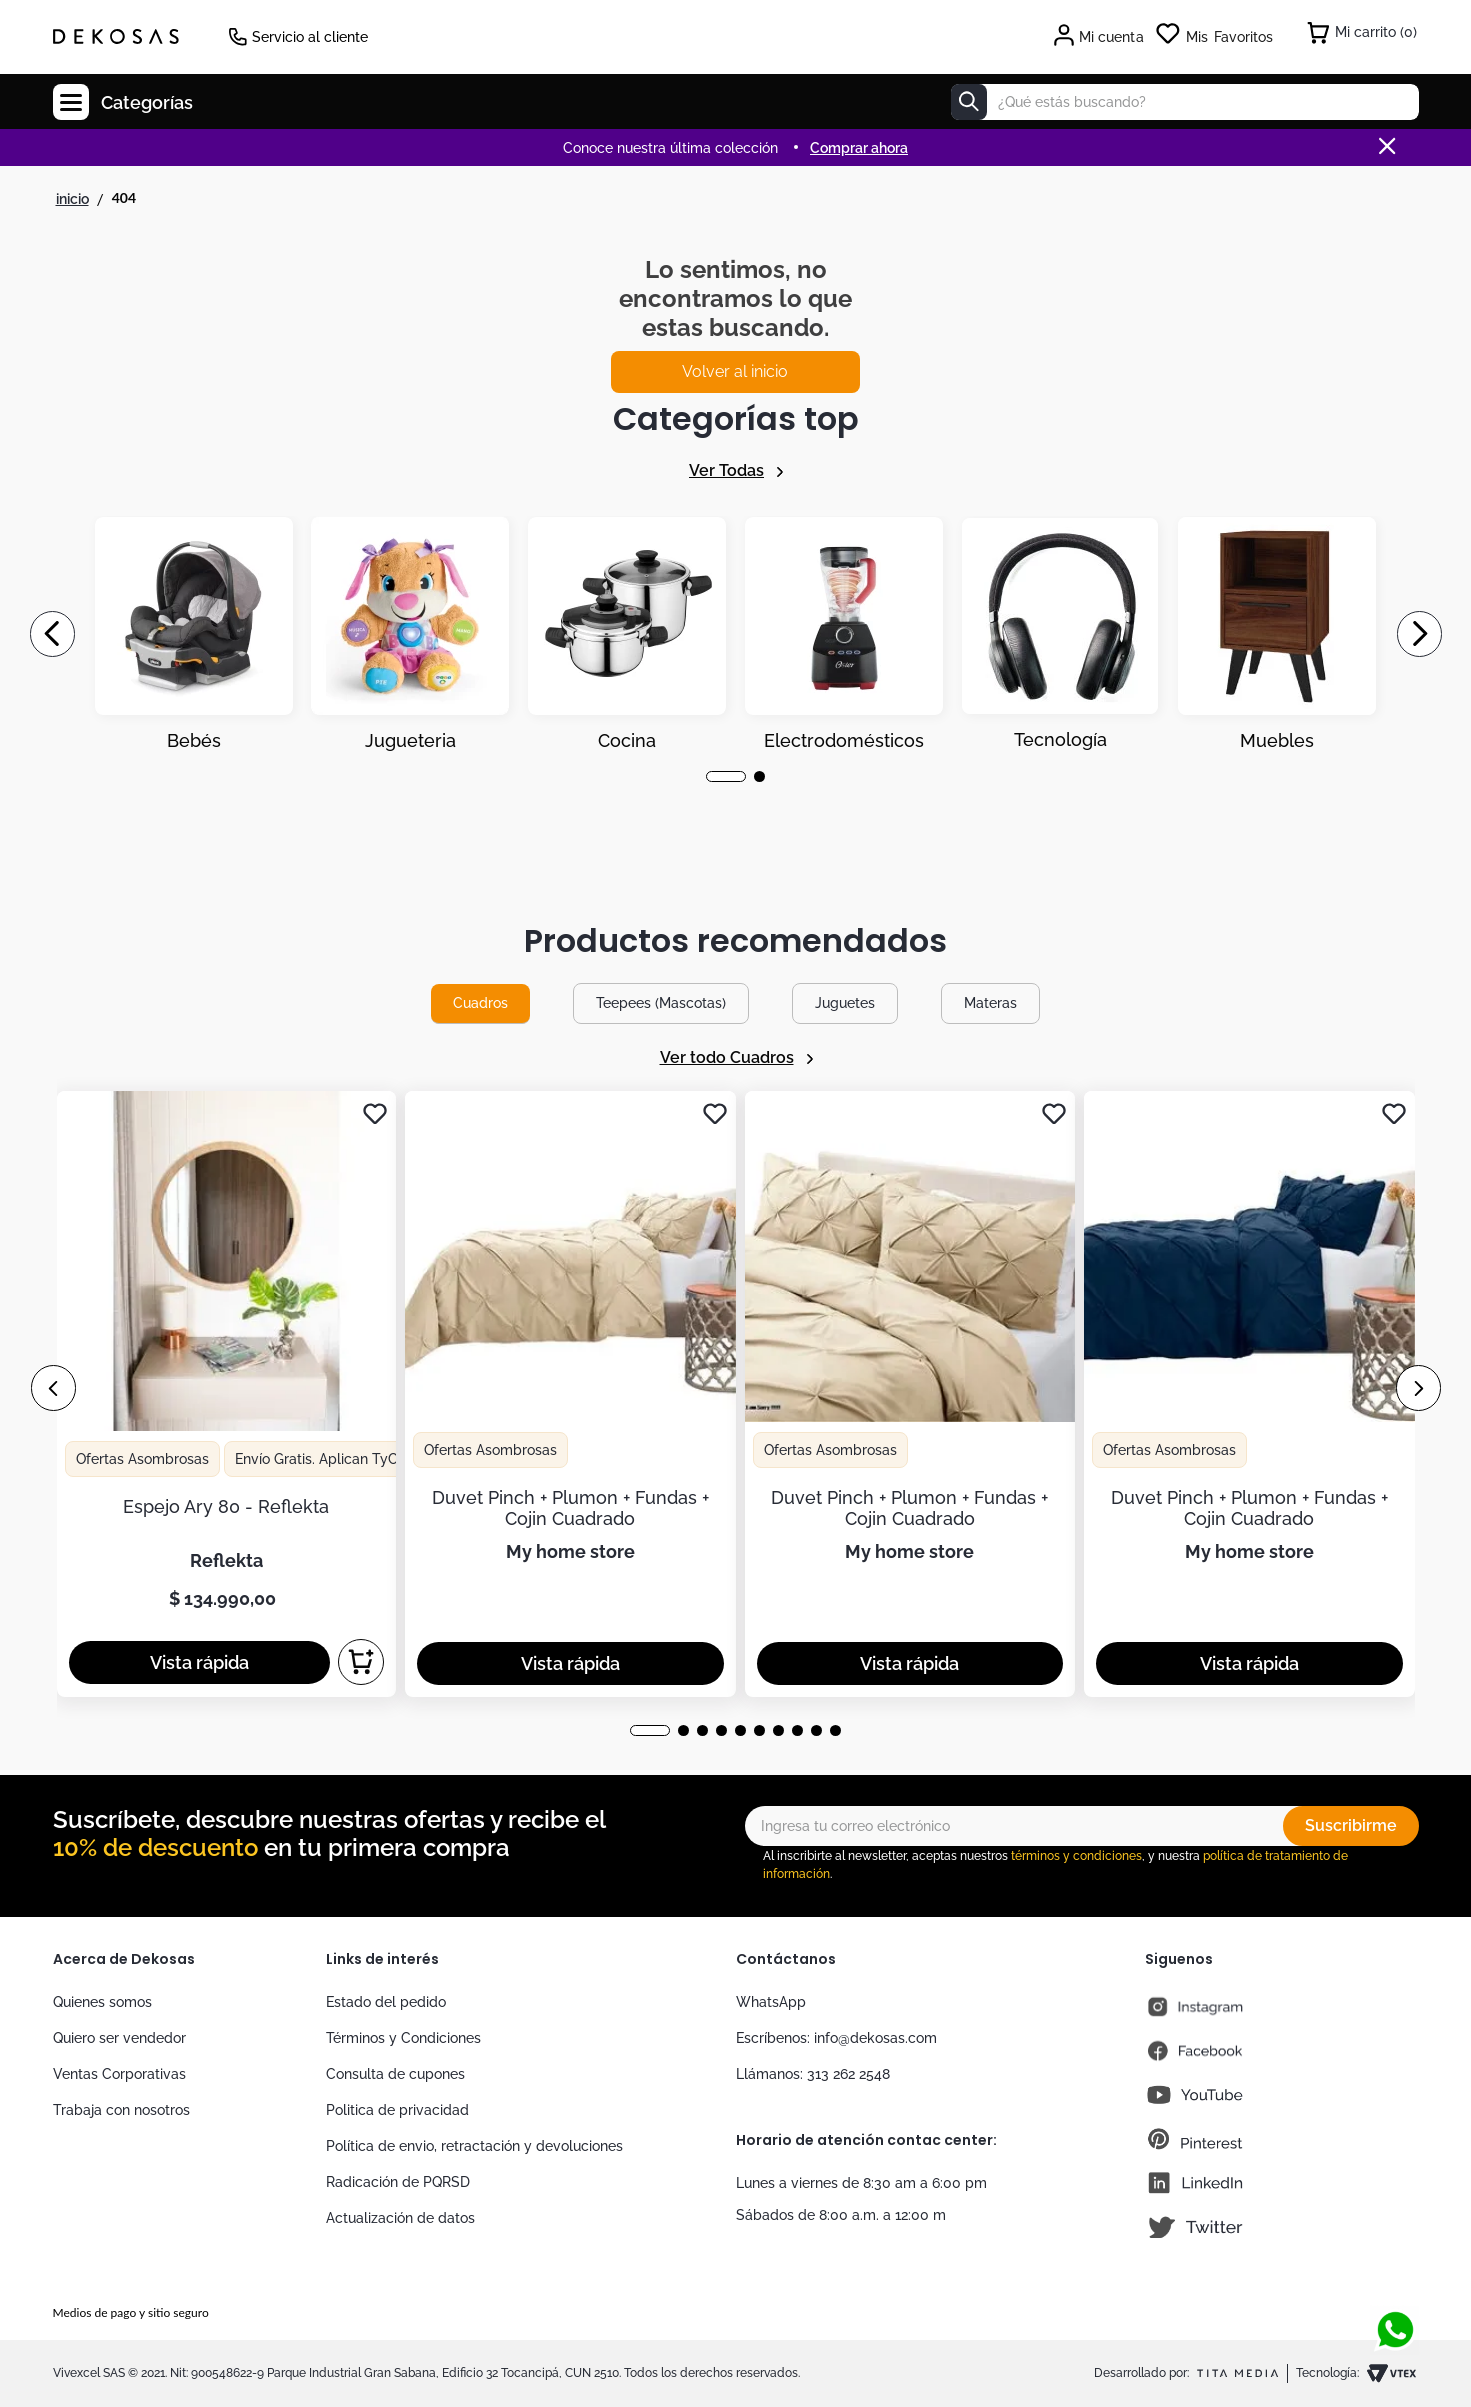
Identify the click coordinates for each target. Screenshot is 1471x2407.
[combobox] (1185, 102)
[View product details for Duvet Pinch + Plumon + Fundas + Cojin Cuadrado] (570, 1394)
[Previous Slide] (52, 634)
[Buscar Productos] (969, 102)
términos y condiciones (1076, 1856)
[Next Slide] (1419, 634)
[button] (726, 776)
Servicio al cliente (310, 37)
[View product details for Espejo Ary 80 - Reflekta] (227, 1394)
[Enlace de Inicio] (72, 199)
